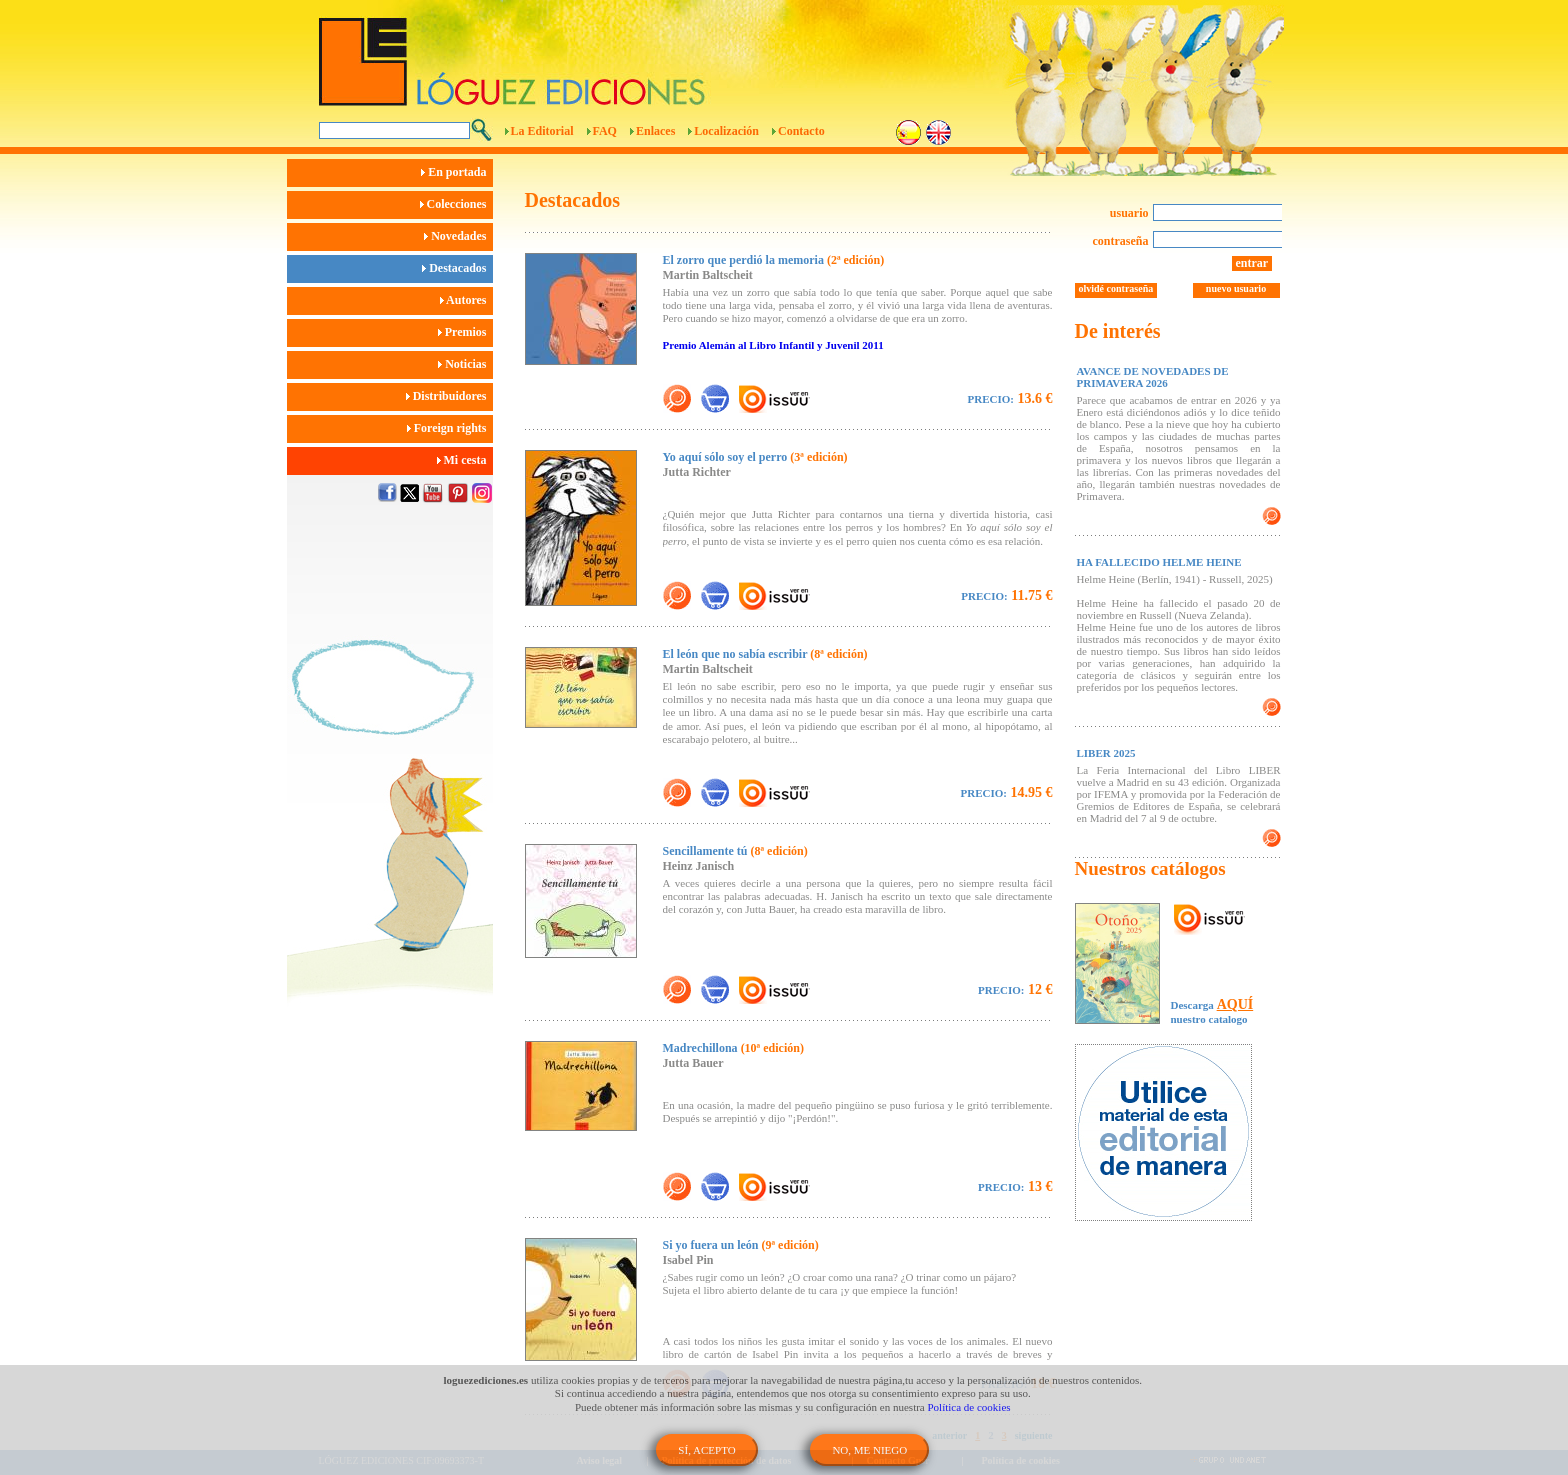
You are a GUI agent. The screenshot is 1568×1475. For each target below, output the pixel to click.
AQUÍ (1235, 1004)
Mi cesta (465, 460)
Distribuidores (449, 396)
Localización (726, 131)
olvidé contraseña (1116, 288)
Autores (466, 300)
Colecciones (456, 204)
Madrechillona (733, 1048)
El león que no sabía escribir (765, 654)
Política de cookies (969, 1407)
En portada (456, 172)
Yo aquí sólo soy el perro (755, 457)
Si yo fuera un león (741, 1245)
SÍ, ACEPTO (706, 1450)
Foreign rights (450, 428)
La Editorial (542, 131)
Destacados (457, 268)
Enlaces (655, 131)
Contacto (801, 131)
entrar (1252, 263)
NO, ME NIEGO (869, 1450)
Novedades (458, 236)
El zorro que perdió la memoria (774, 260)
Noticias (465, 364)
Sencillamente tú (735, 851)
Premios (465, 332)
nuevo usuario (1236, 288)
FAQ (605, 131)
